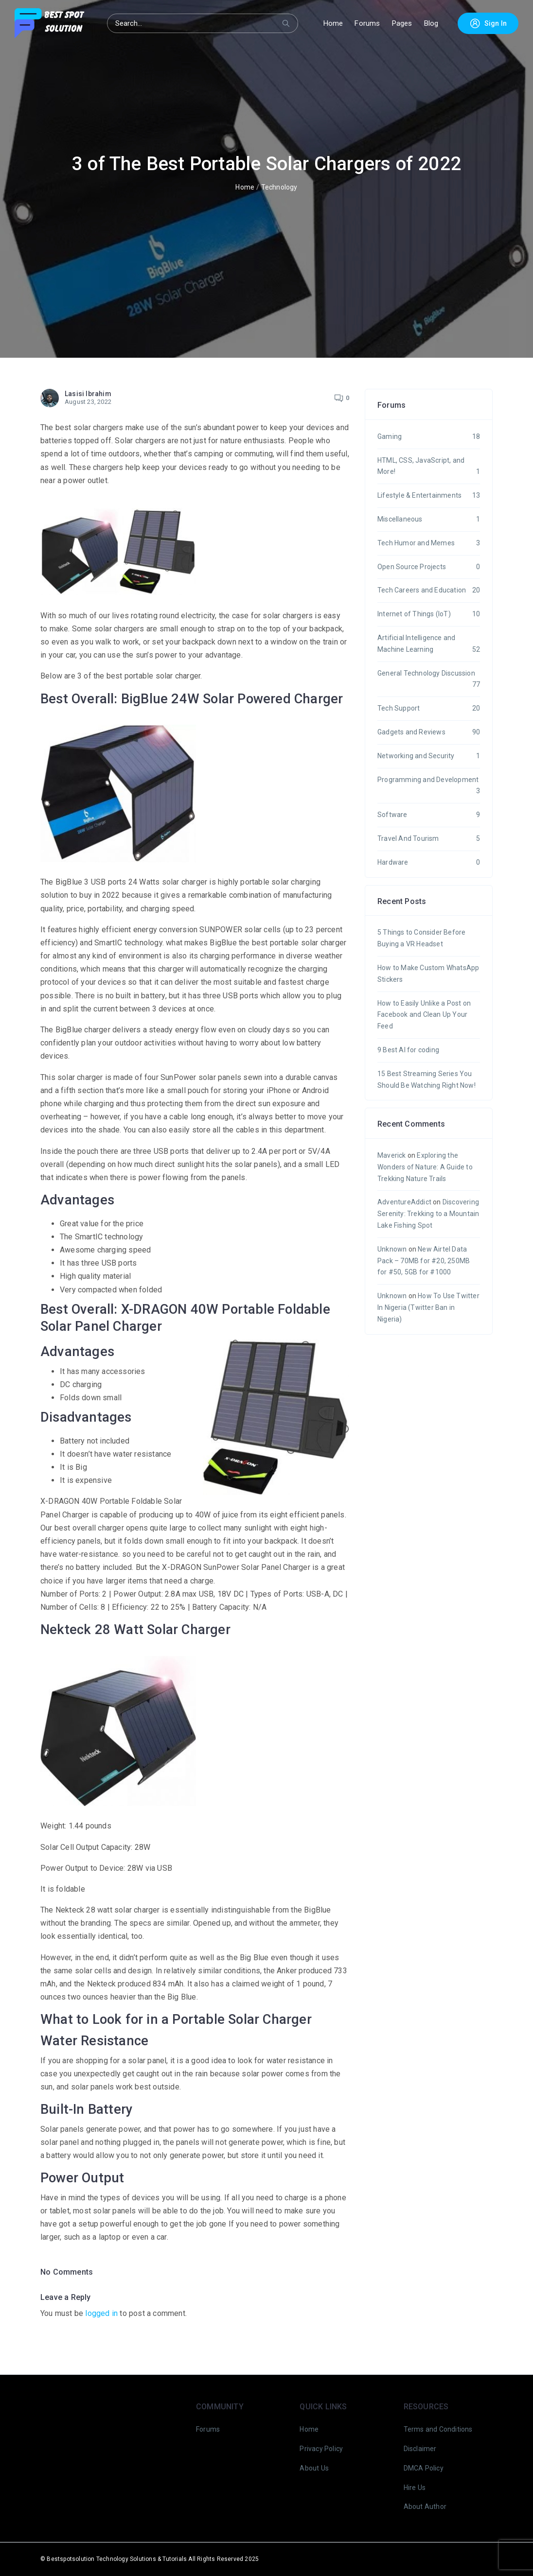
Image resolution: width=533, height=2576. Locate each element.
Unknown (392, 1249)
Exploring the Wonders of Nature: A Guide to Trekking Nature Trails (425, 1167)
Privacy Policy (321, 2449)
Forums (367, 23)
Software (428, 815)
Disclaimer (420, 2449)
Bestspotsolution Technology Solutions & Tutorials (117, 2559)
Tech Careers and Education (428, 590)
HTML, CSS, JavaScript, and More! (428, 467)
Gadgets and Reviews (428, 732)
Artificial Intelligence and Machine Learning (428, 645)
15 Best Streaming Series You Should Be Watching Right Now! (426, 1079)
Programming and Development (428, 787)
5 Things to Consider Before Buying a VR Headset (421, 938)
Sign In (488, 23)
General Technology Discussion (428, 680)
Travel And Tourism (428, 839)
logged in (101, 2313)
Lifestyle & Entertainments (428, 496)
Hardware (428, 863)
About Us (314, 2468)
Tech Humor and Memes (428, 543)
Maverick (391, 1155)
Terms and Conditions (438, 2429)
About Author (425, 2506)
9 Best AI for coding (408, 1050)
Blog (431, 23)
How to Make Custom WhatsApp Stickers (428, 973)
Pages (402, 23)
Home (333, 23)
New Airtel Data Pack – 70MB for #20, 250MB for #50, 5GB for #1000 (423, 1260)
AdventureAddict (404, 1202)
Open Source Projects (428, 567)
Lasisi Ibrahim (88, 394)
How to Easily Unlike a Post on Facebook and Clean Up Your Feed (424, 1014)
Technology (279, 187)
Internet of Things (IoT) (428, 614)
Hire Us (415, 2487)
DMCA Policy (424, 2468)
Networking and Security (428, 756)
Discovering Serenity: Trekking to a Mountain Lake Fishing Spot (428, 1213)
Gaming (428, 437)
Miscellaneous (428, 519)
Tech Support (428, 708)
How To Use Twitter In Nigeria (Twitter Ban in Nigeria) (428, 1307)
